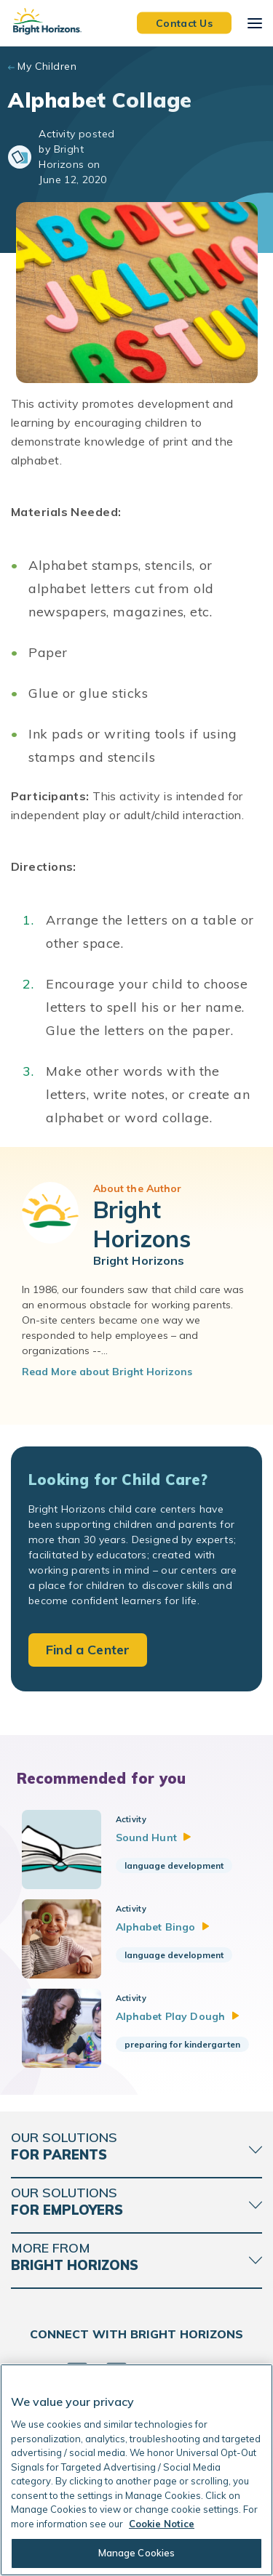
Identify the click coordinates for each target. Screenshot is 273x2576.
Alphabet (163, 1926)
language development (173, 1865)
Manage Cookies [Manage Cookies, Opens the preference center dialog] (136, 2553)
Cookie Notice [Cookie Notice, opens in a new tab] (161, 2523)
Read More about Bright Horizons (107, 1371)
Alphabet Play (178, 2016)
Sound (153, 1837)
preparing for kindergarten (182, 2044)
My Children (46, 66)
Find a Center (88, 1649)
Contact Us (184, 22)
